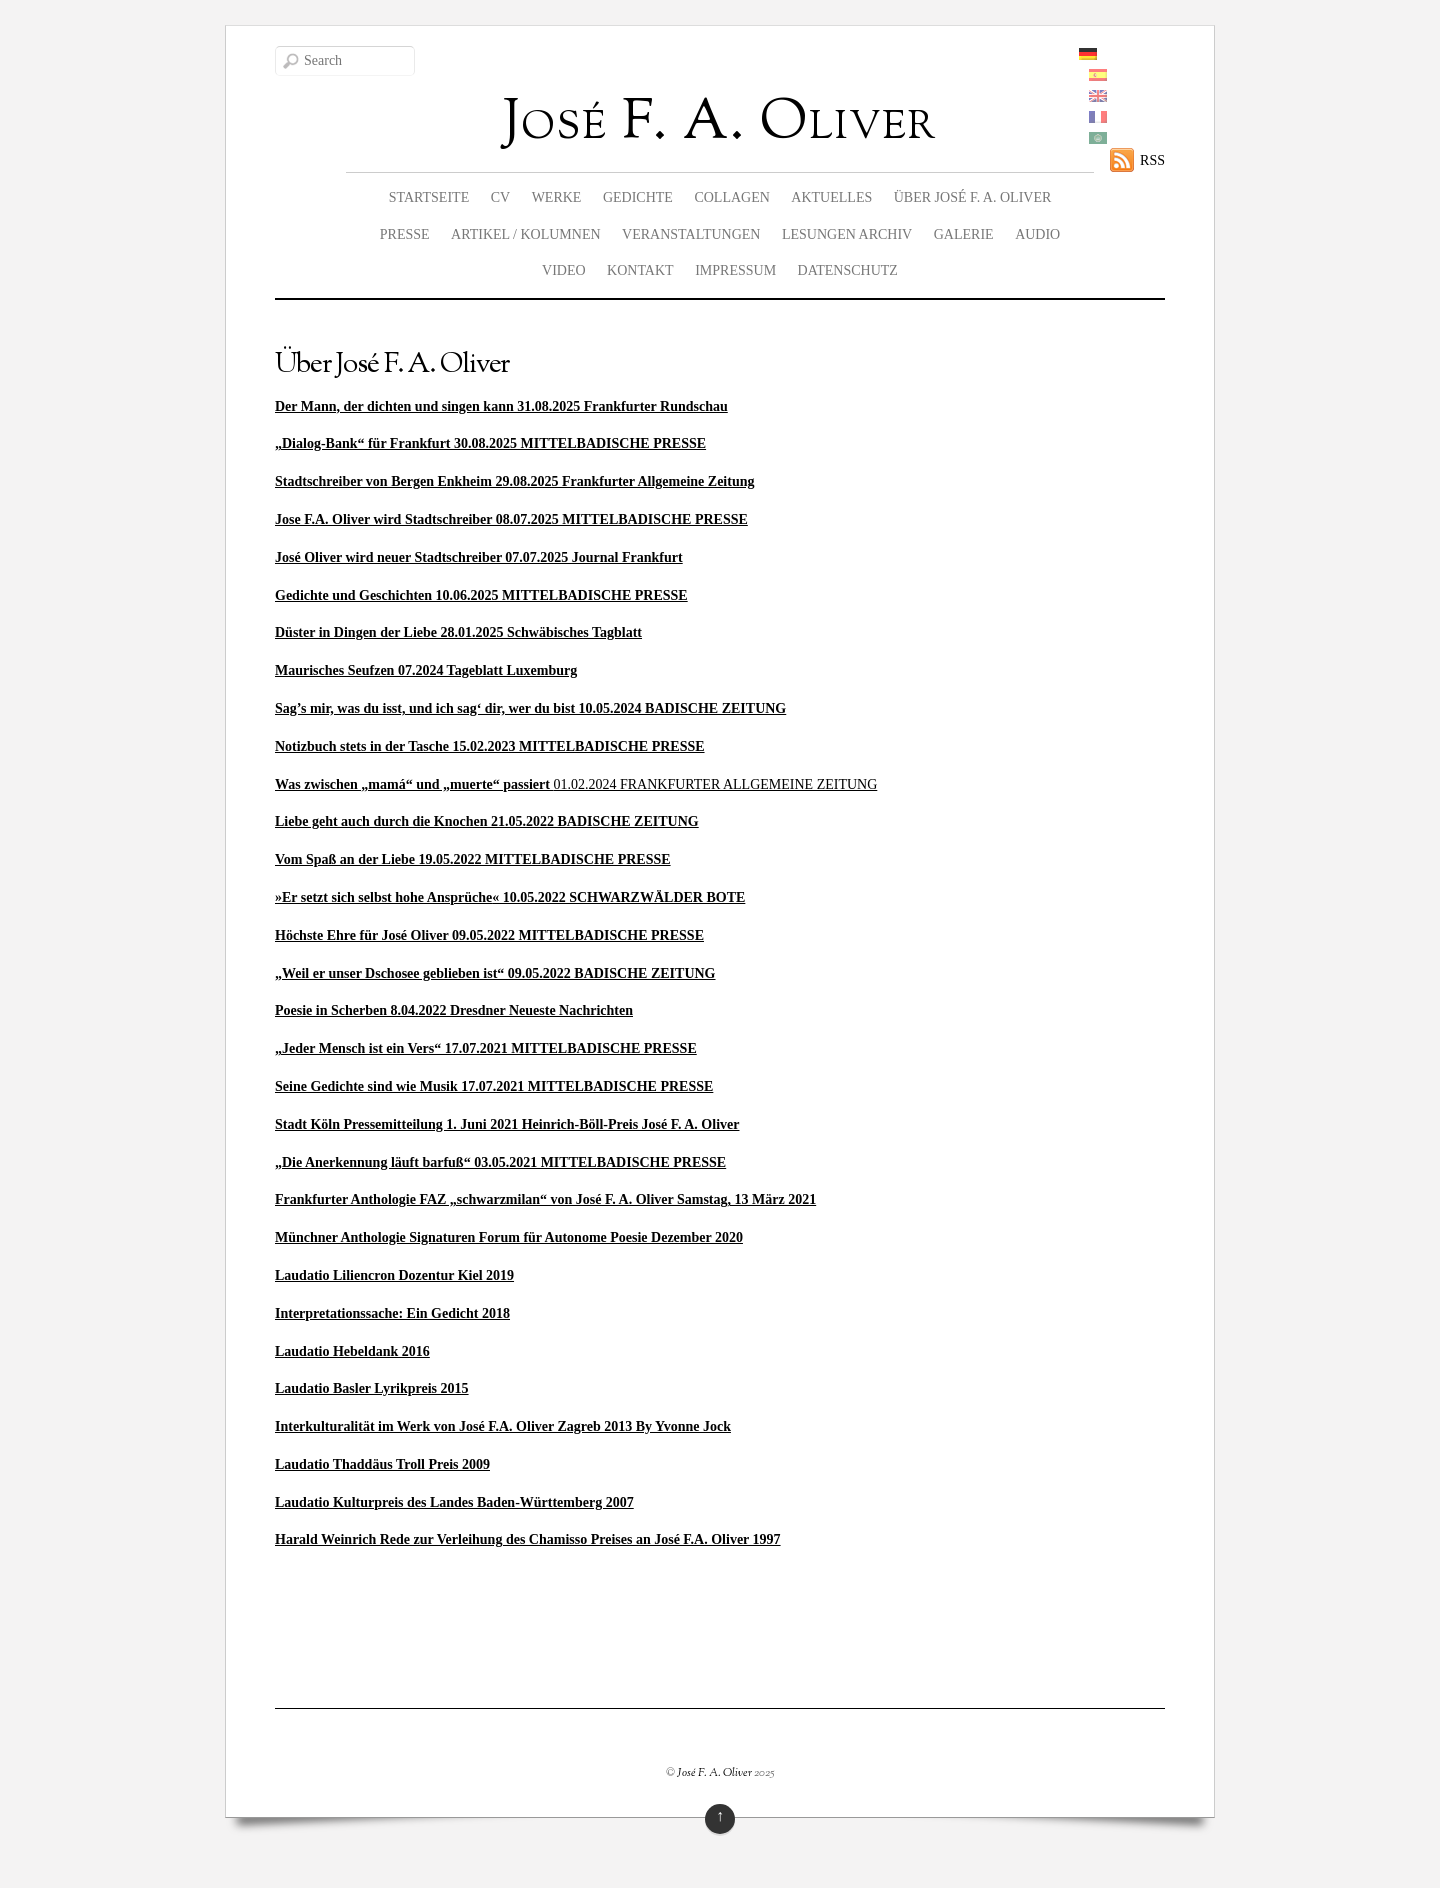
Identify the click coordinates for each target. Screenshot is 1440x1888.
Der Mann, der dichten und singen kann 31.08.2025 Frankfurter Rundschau (501, 406)
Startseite (429, 197)
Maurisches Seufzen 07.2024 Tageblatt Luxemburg (426, 670)
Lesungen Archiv (847, 234)
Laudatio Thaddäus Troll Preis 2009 (382, 1464)
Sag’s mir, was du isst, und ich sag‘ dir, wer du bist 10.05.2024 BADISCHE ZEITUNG (530, 708)
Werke (557, 197)
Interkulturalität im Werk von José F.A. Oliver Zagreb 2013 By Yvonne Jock (503, 1426)
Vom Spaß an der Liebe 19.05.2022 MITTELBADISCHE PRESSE (473, 859)
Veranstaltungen (691, 234)
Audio (1037, 234)
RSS (1152, 160)
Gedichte (638, 197)
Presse (405, 234)
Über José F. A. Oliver (973, 197)
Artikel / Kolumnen (526, 234)
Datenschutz (848, 270)
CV (500, 197)
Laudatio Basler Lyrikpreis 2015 (372, 1388)
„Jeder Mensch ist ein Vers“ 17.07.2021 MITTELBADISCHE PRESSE (486, 1048)
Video (564, 270)
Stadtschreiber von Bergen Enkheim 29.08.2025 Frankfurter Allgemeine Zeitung (515, 481)
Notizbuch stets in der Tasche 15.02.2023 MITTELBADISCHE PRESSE (490, 746)
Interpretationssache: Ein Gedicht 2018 (392, 1313)
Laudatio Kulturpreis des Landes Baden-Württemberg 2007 (454, 1502)
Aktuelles (831, 197)
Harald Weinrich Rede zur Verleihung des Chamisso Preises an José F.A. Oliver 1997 (528, 1539)
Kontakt (640, 270)
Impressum (735, 270)
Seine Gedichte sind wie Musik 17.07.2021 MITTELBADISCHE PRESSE (494, 1086)
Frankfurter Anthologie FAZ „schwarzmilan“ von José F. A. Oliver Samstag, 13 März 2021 (545, 1199)
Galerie (964, 234)
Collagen (731, 197)
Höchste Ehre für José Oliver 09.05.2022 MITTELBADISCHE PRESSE (489, 935)
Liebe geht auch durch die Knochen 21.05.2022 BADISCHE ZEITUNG (487, 821)
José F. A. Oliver (714, 1773)
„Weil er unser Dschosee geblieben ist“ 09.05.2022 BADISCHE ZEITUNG (495, 973)
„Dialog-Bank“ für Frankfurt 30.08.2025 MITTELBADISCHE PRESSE (490, 443)
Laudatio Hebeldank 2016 (352, 1351)
